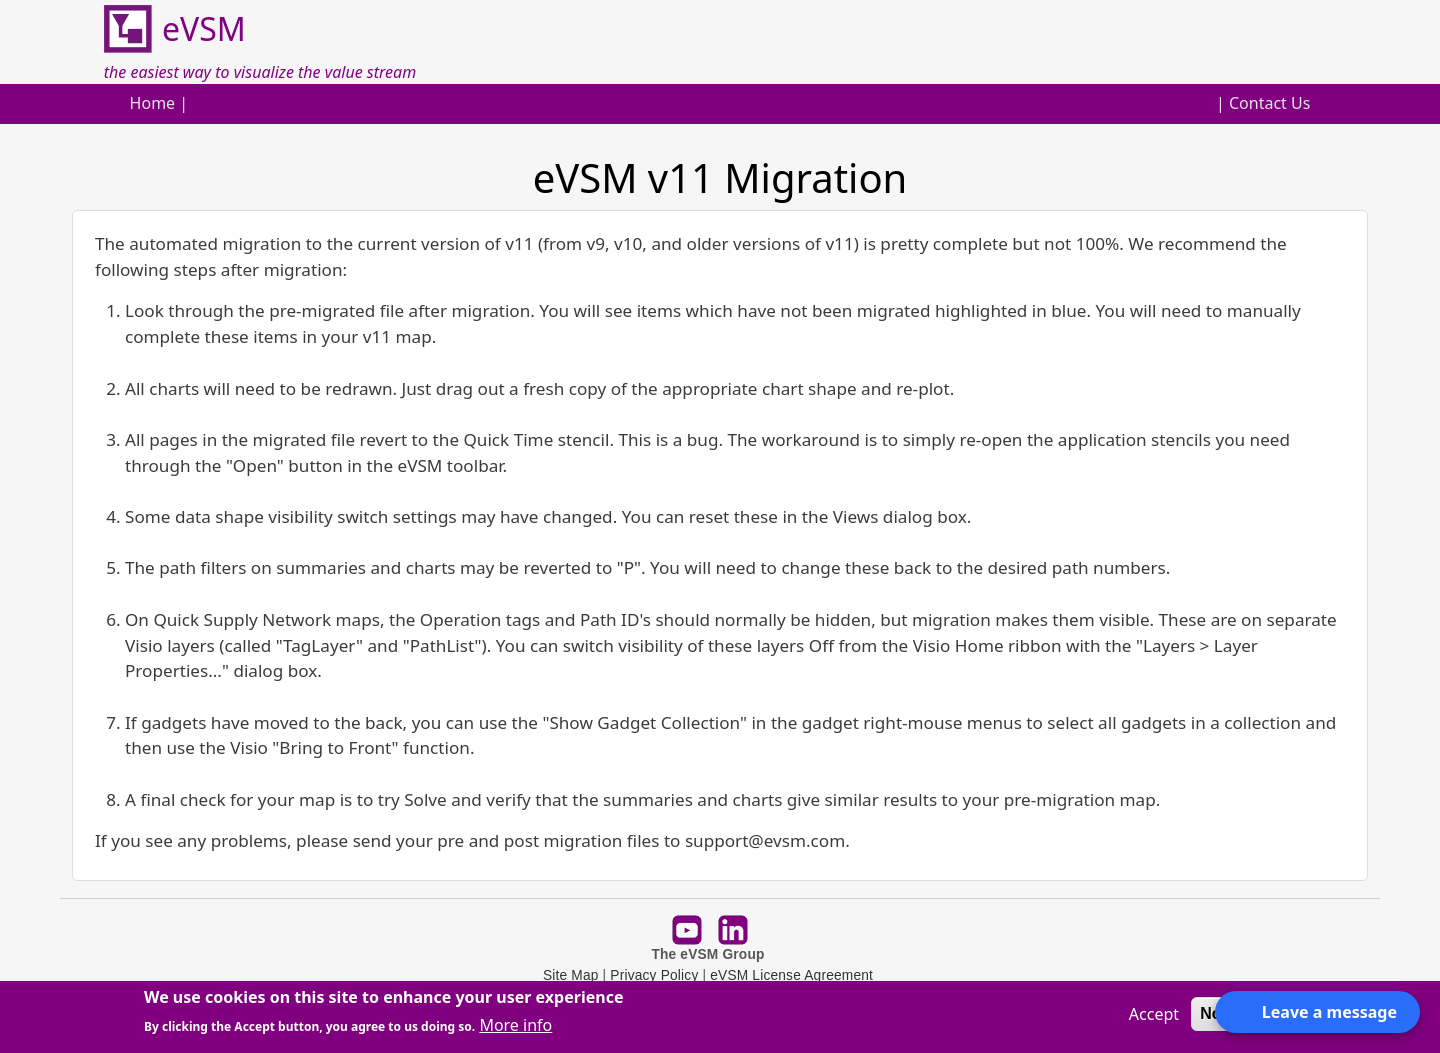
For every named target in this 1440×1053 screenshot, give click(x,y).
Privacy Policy (654, 975)
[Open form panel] (1317, 1012)
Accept (1154, 1014)
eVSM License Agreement (791, 975)
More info (515, 1025)
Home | (159, 103)
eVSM (175, 30)
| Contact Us (1263, 103)
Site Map (571, 975)
